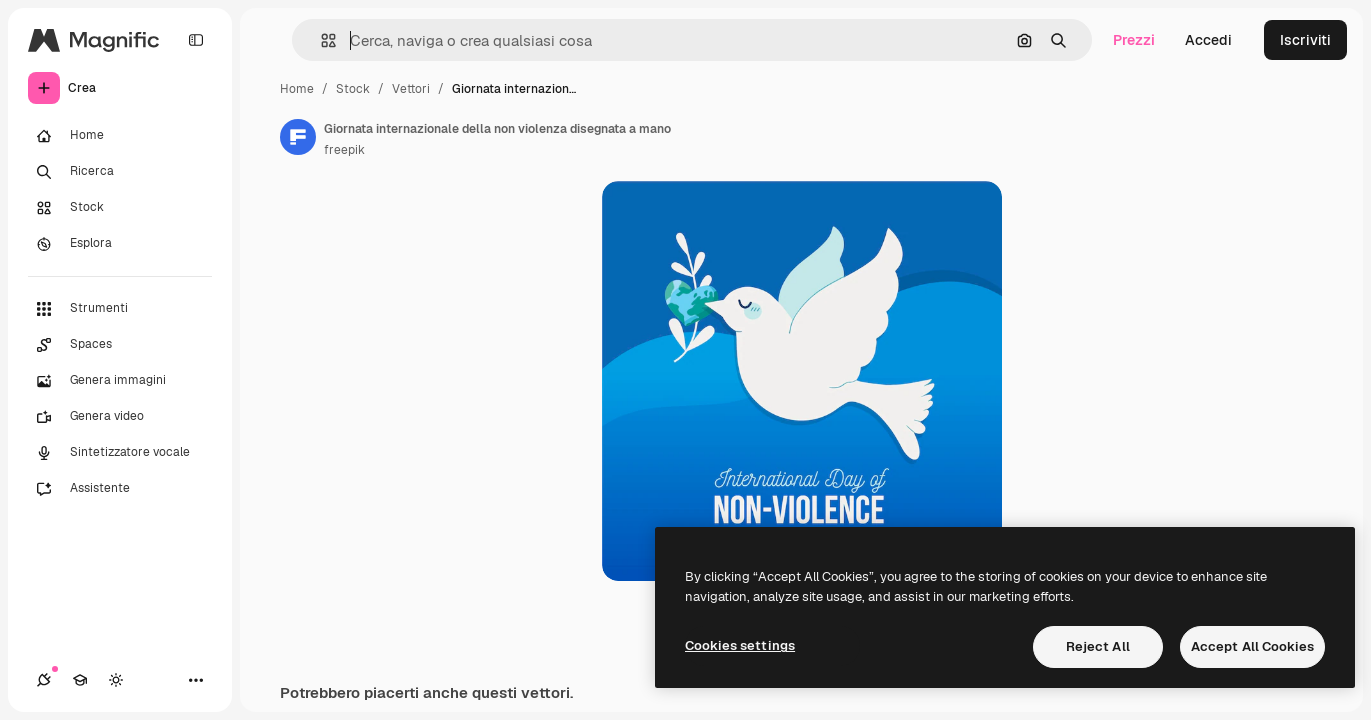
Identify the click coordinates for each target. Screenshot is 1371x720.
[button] (320, 40)
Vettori (411, 89)
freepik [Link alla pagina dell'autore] (344, 150)
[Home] (120, 136)
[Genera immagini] (120, 381)
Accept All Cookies (1252, 646)
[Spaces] (120, 345)
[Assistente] (120, 489)
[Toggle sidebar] (196, 40)
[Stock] (120, 208)
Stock (353, 89)
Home (297, 89)
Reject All (1098, 646)
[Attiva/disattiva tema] (116, 680)
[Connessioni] (44, 680)
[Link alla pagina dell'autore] (298, 137)
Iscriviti (1305, 40)
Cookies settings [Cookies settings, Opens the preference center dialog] (740, 645)
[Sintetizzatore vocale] (120, 453)
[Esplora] (120, 244)
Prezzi (1134, 40)
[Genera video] (120, 417)
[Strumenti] (120, 309)
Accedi (1208, 40)
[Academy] (80, 680)
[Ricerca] (120, 172)
